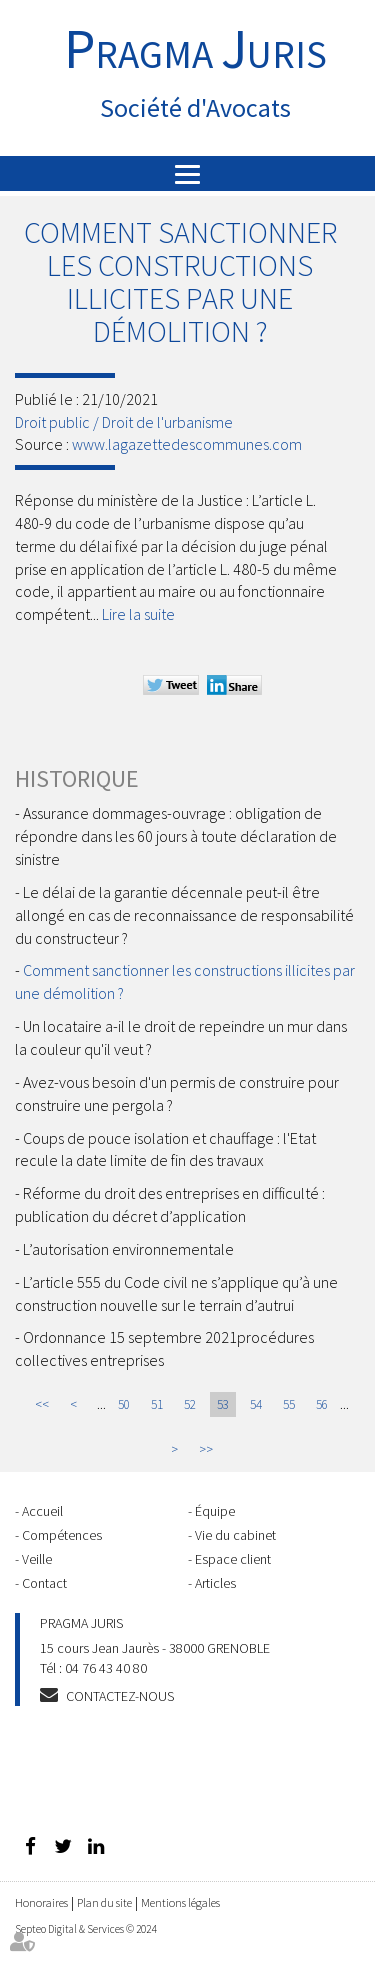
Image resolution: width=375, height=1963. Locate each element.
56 (322, 1404)
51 (157, 1404)
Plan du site (104, 1902)
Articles (215, 1583)
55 (289, 1404)
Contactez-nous (120, 1696)
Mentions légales (180, 1902)
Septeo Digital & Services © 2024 (85, 1929)
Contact (44, 1583)
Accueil (42, 1511)
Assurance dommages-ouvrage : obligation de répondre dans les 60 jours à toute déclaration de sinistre (176, 836)
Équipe (215, 1511)
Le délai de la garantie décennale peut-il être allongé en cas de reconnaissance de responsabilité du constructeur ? (184, 915)
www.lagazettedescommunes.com (187, 444)
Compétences (62, 1535)
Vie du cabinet (235, 1535)
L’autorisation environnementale (128, 1249)
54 (256, 1404)
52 (190, 1404)
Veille (37, 1559)
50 (124, 1404)
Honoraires (41, 1902)
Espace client (233, 1559)
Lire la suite (138, 614)
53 (223, 1404)
